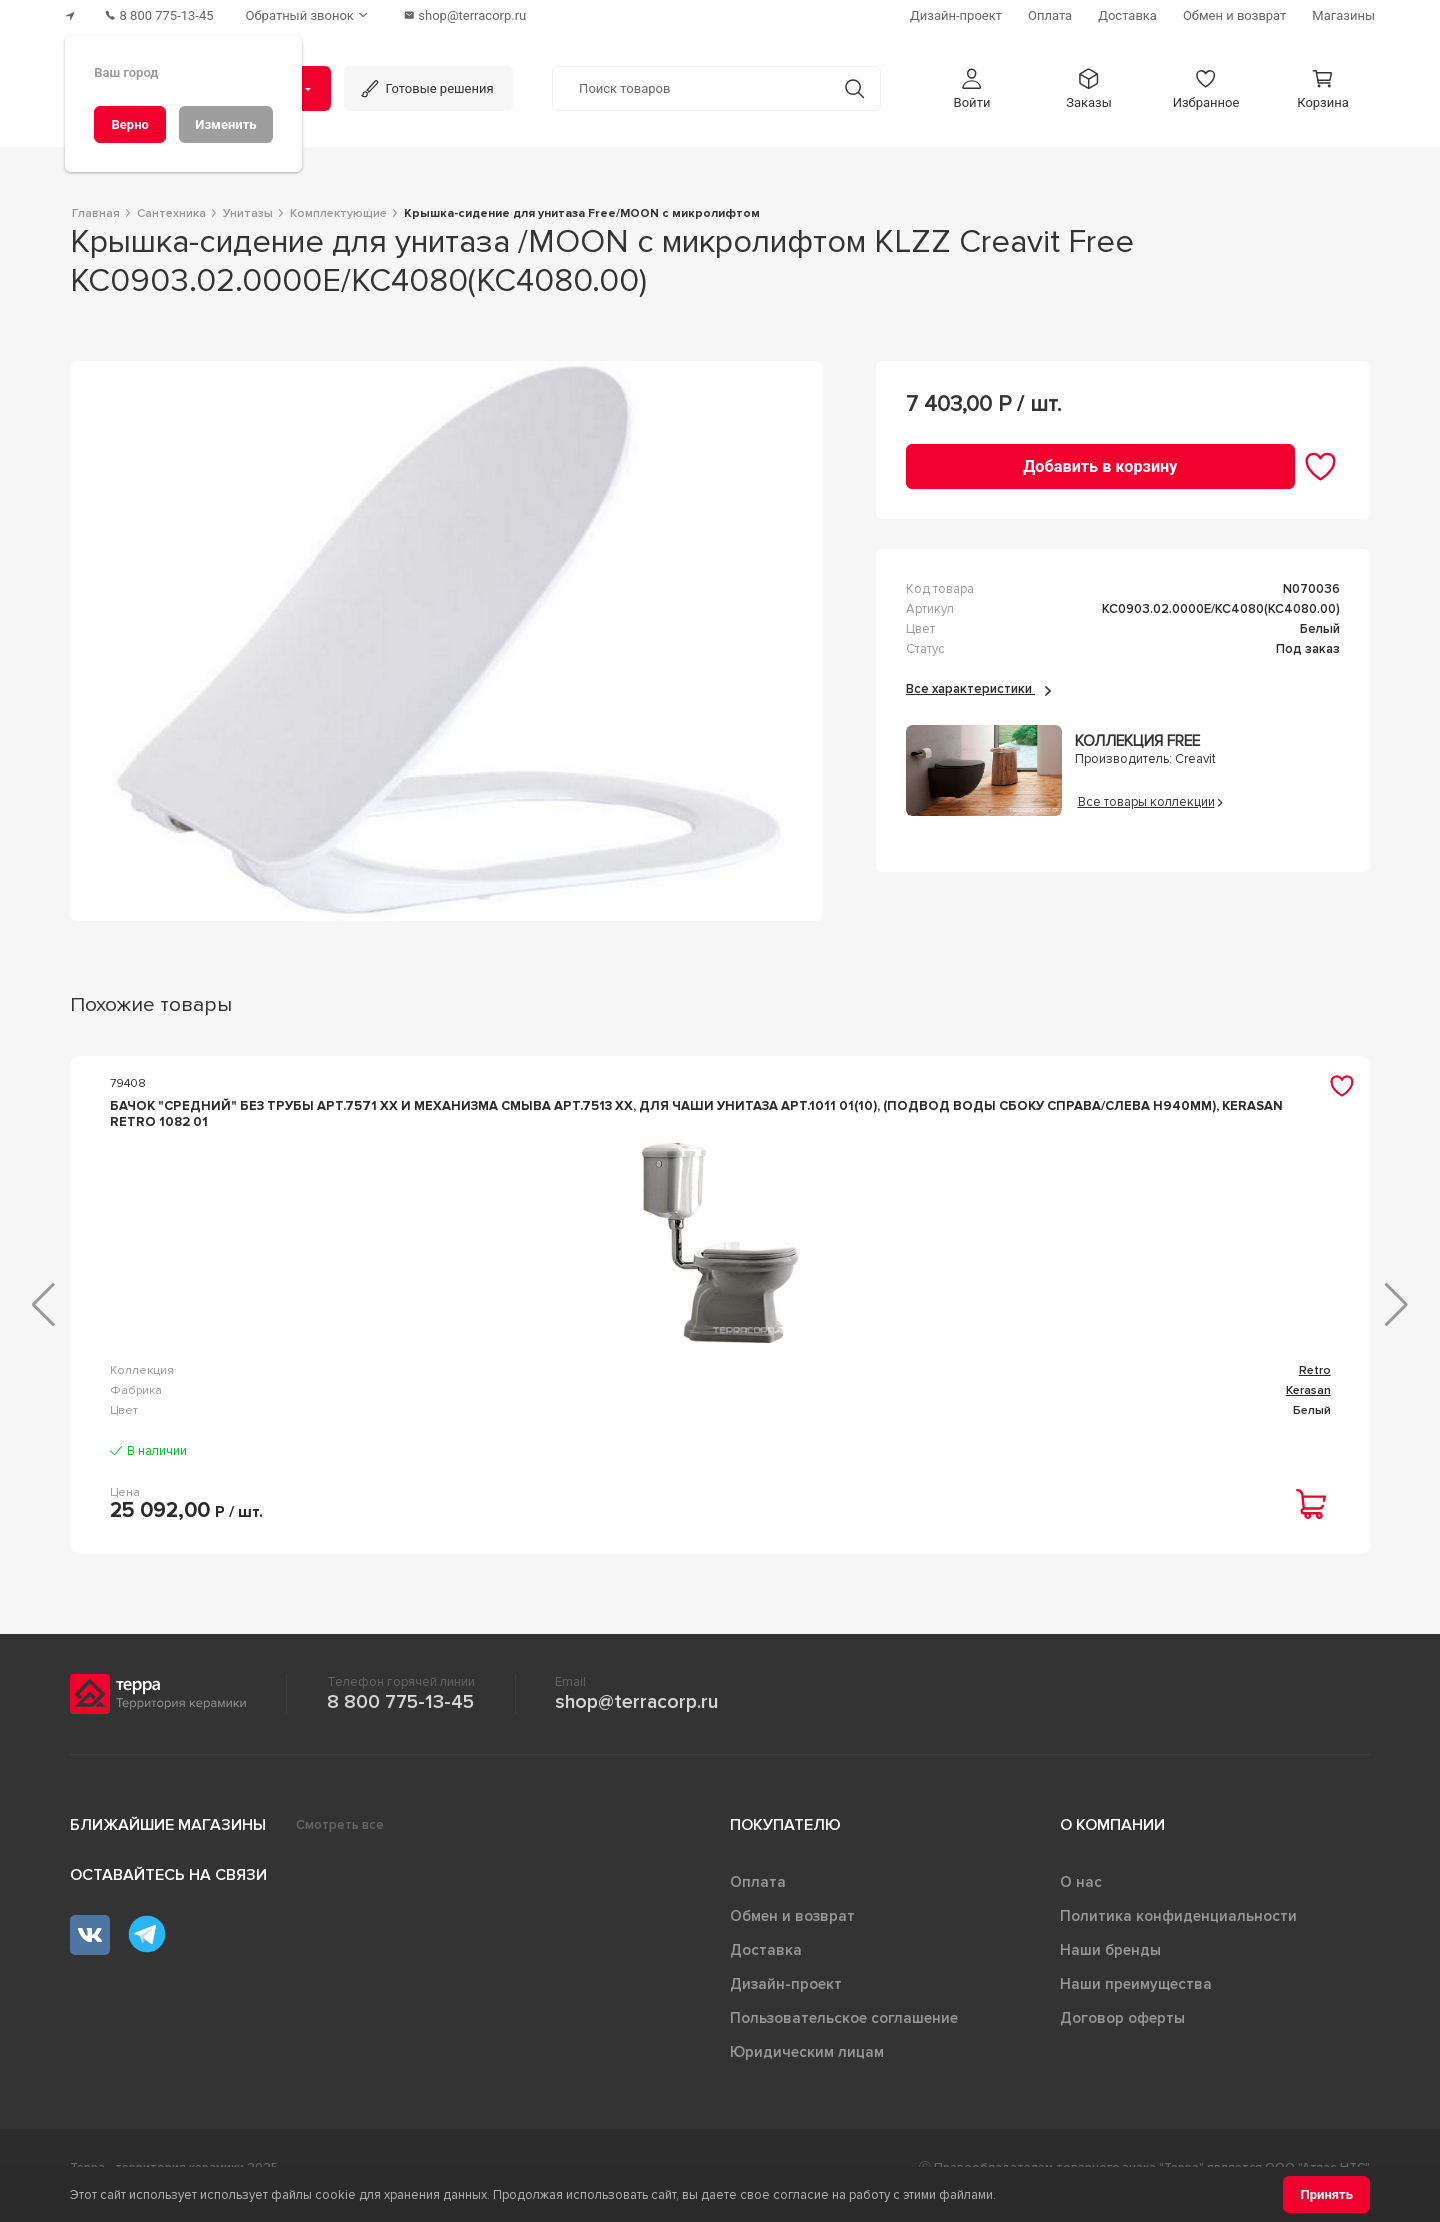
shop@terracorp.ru (636, 1718)
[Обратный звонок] (309, 15)
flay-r (984, 1386)
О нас (1081, 1898)
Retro (317, 1386)
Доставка (766, 1966)
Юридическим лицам (807, 2068)
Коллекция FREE (1137, 741)
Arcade (1311, 1386)
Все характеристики (978, 689)
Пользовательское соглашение (844, 2034)
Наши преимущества (1136, 2000)
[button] (972, 88)
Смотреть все (340, 1841)
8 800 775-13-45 (400, 1718)
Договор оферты (1122, 2034)
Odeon (645, 1386)
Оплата (758, 1898)
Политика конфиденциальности (1178, 1932)
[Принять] (1326, 2194)
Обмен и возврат (792, 1932)
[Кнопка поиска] (854, 88)
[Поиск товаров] (691, 89)
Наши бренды (1110, 1966)
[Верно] (130, 124)
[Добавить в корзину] (1100, 466)
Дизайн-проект (786, 2000)
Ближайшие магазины (168, 1841)
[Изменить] (226, 124)
